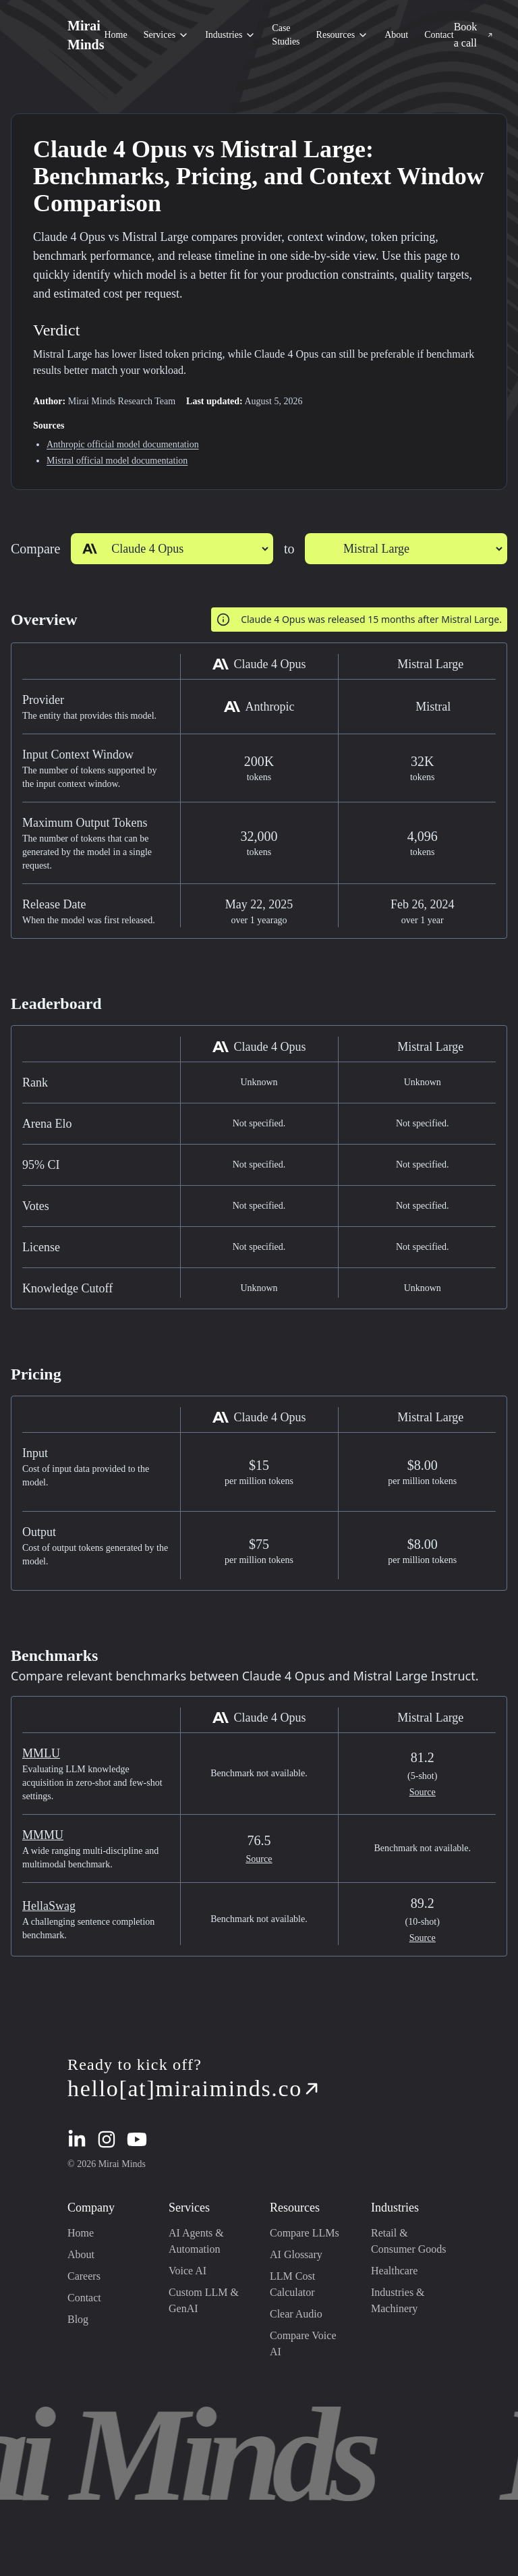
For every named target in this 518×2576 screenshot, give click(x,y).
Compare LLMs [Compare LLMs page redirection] (304, 2233)
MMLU (41, 1753)
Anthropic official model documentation (123, 444)
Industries (230, 35)
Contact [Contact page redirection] (84, 2297)
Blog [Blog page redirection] (77, 2319)
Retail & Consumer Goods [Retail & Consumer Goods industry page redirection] (409, 2241)
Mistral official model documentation (117, 461)
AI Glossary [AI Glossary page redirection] (296, 2254)
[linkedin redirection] (76, 2139)
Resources (342, 35)
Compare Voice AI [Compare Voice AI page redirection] (303, 2343)
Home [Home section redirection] (115, 35)
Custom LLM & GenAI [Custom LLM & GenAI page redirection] (204, 2300)
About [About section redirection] (396, 35)
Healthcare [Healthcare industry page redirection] (394, 2270)
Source (422, 1792)
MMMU (42, 1835)
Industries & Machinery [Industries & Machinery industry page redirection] (398, 2300)
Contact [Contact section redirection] (439, 35)
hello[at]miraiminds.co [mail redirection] (194, 2088)
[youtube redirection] (137, 2139)
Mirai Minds (85, 35)
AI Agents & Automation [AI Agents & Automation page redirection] (196, 2241)
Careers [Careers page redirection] (83, 2276)
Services (166, 35)
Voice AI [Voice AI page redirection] (187, 2270)
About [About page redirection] (80, 2254)
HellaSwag (49, 1906)
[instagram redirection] (106, 2139)
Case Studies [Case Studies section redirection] (285, 35)
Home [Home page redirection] (80, 2233)
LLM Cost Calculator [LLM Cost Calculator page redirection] (292, 2284)
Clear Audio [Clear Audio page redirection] (296, 2314)
